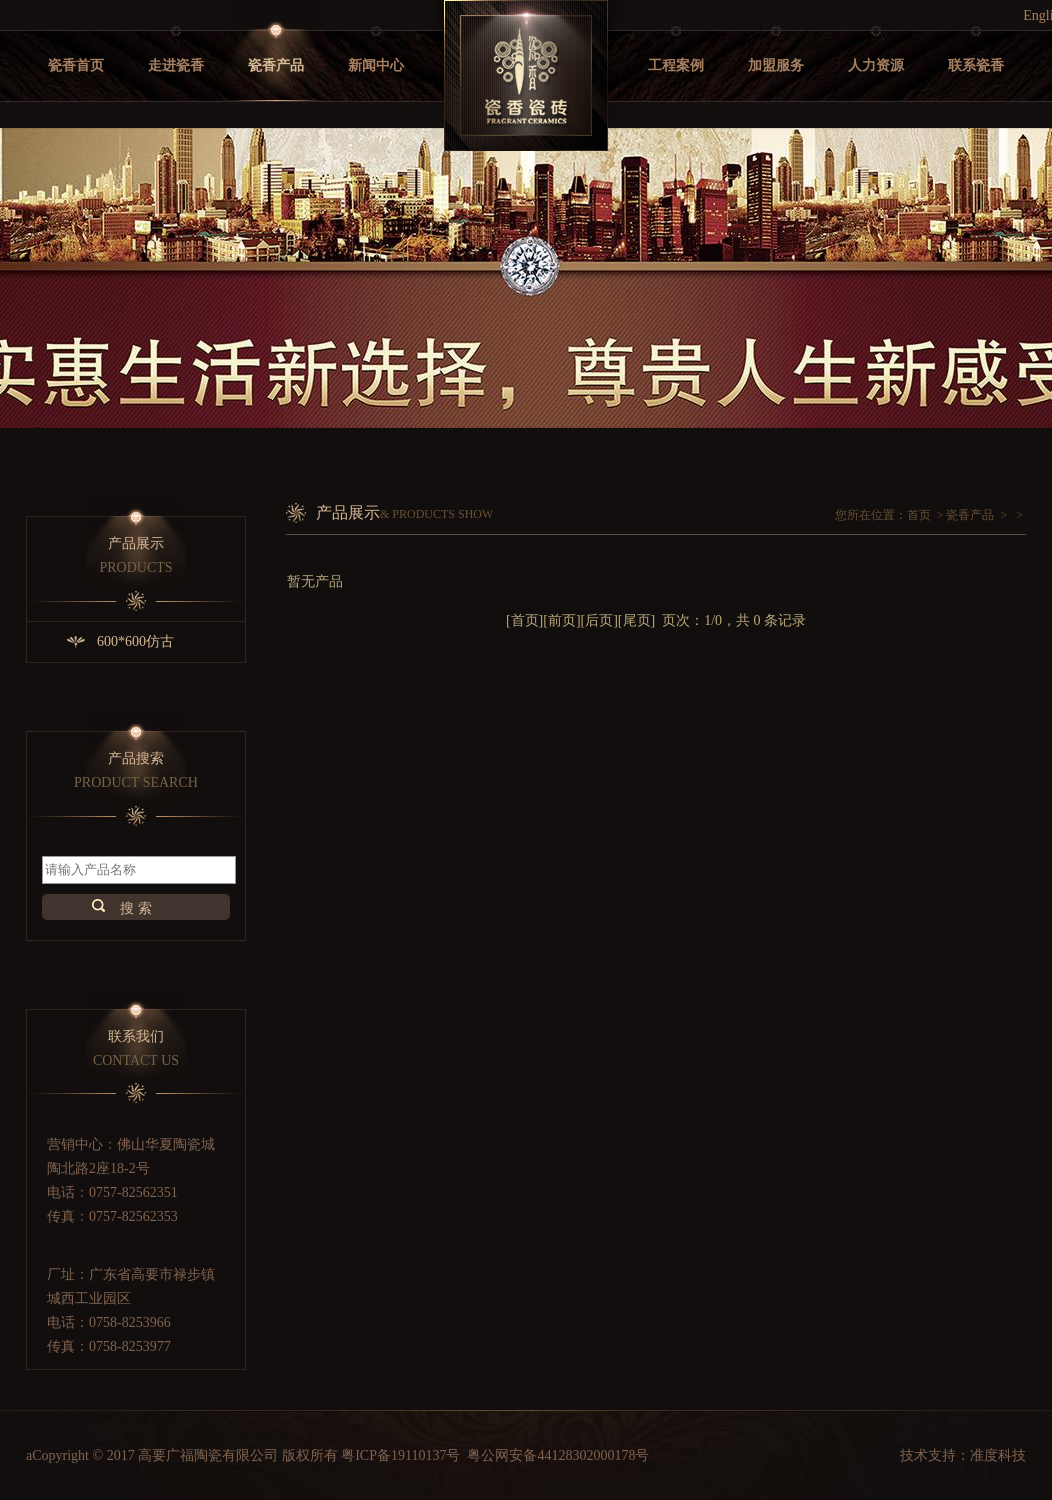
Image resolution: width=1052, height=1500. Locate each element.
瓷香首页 (76, 65)
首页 (919, 515)
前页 (562, 620)
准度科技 (998, 1455)
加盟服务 (776, 65)
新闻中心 (376, 65)
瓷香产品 (276, 65)
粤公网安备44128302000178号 (558, 1455)
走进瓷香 (176, 65)
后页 (599, 620)
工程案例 (676, 65)
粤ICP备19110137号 (400, 1455)
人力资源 (876, 65)
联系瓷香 (976, 65)
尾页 (637, 620)
